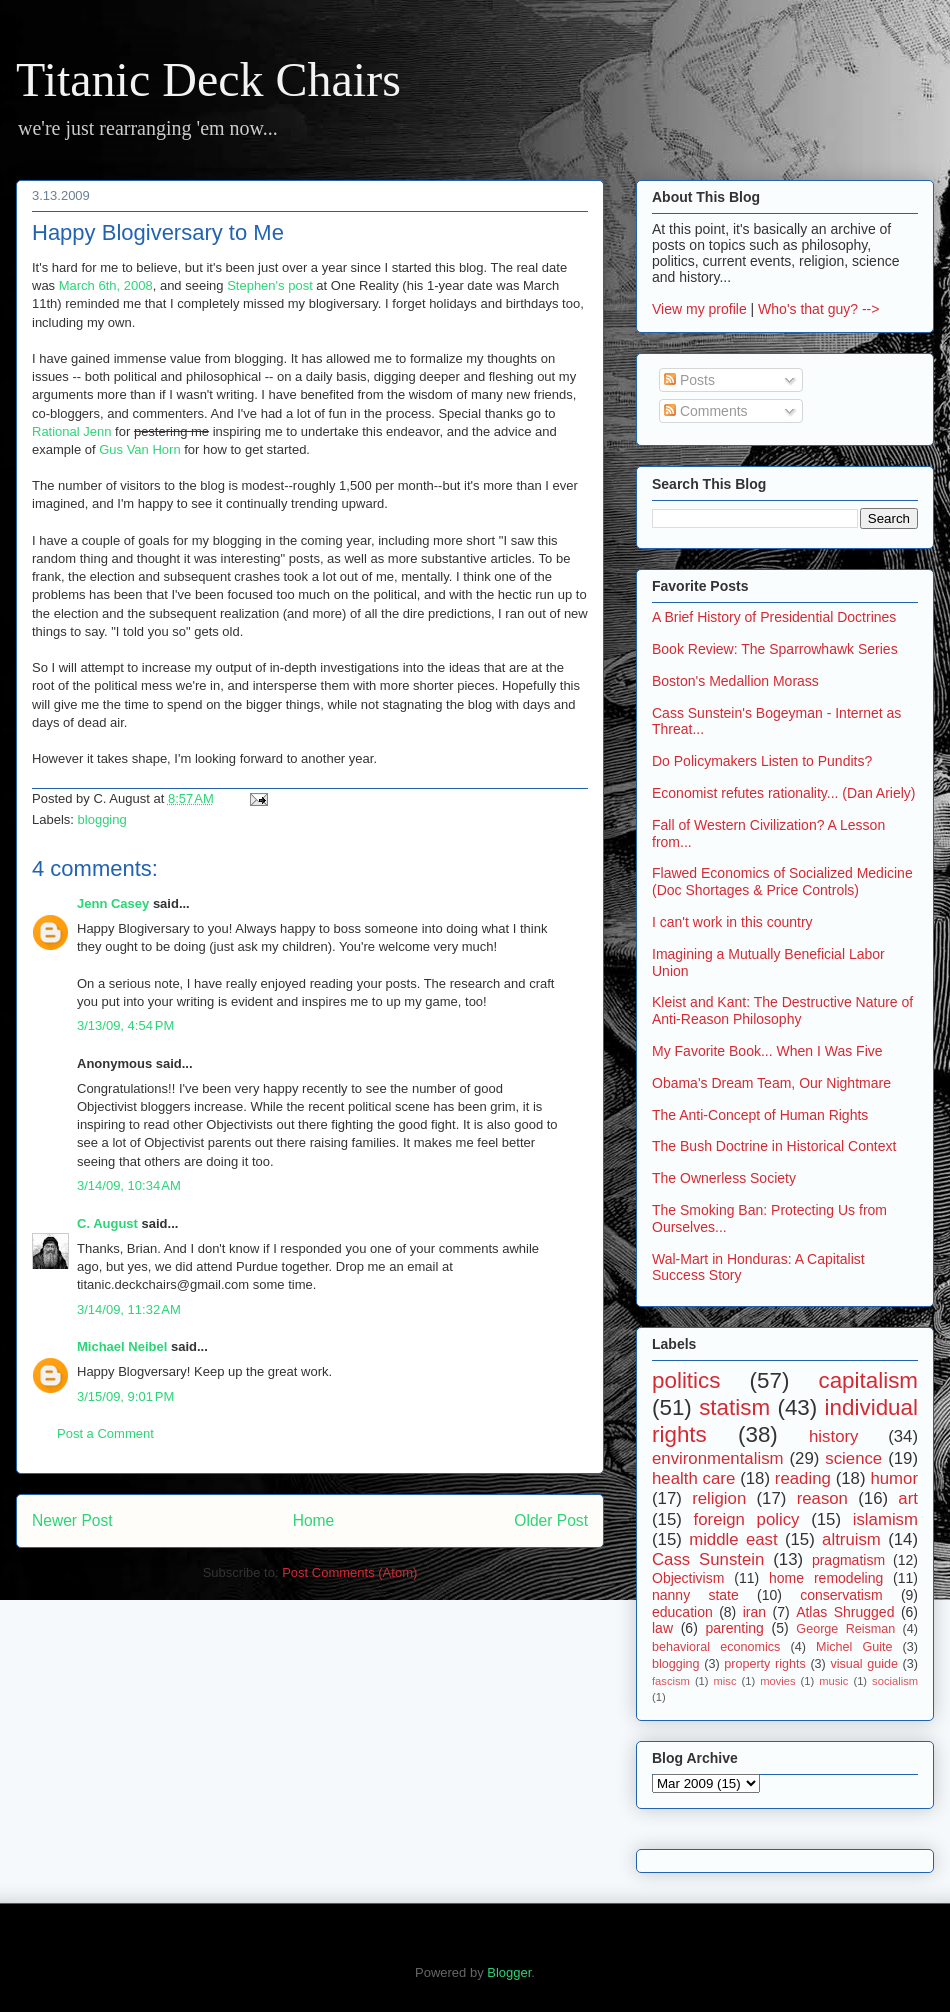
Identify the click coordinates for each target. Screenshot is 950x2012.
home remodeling (826, 1578)
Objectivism (688, 1578)
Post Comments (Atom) (349, 1572)
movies (777, 1681)
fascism (671, 1681)
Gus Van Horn (139, 449)
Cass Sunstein (708, 1559)
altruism (851, 1539)
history (833, 1436)
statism (734, 1407)
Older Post (551, 1520)
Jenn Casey (113, 903)
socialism (895, 1681)
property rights (765, 1664)
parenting (734, 1628)
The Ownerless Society (724, 1178)
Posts (689, 380)
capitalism (868, 1380)
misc (725, 1681)
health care (693, 1478)
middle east (733, 1539)
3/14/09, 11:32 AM (129, 1309)
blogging (102, 819)
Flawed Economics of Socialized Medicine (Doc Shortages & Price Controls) (782, 881)
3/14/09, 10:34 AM (129, 1185)
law (662, 1628)
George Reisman (845, 1629)
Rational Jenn (72, 431)
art (908, 1498)
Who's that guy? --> (818, 309)
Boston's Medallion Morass (735, 681)
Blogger (509, 1972)
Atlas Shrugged (845, 1612)
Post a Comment (105, 1433)
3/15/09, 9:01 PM (125, 1396)
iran (754, 1612)
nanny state (695, 1595)
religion (719, 1498)
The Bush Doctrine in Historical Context (774, 1146)
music (833, 1681)
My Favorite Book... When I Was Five (767, 1051)
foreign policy (747, 1519)
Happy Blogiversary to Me (158, 232)
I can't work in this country (732, 922)
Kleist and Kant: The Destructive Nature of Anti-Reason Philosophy (782, 1010)
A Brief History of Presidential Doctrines (774, 617)
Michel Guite (854, 1647)
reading (803, 1478)
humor (894, 1478)
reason (822, 1498)
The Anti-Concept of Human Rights (760, 1115)
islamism (885, 1519)
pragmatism (848, 1560)
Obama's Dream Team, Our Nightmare (771, 1083)
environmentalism (718, 1458)
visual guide (864, 1664)
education (682, 1612)
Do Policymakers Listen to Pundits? (762, 761)
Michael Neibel (122, 1346)
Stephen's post (270, 285)
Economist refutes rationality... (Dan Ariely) (784, 793)
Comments (706, 411)
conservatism (841, 1595)
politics (686, 1380)
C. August (107, 1223)
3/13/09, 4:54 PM (125, 1025)
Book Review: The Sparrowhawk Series (775, 649)
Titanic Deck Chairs (208, 79)
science (853, 1458)
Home (314, 1520)
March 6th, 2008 (106, 285)
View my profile (699, 309)
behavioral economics (716, 1647)
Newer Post (72, 1520)
